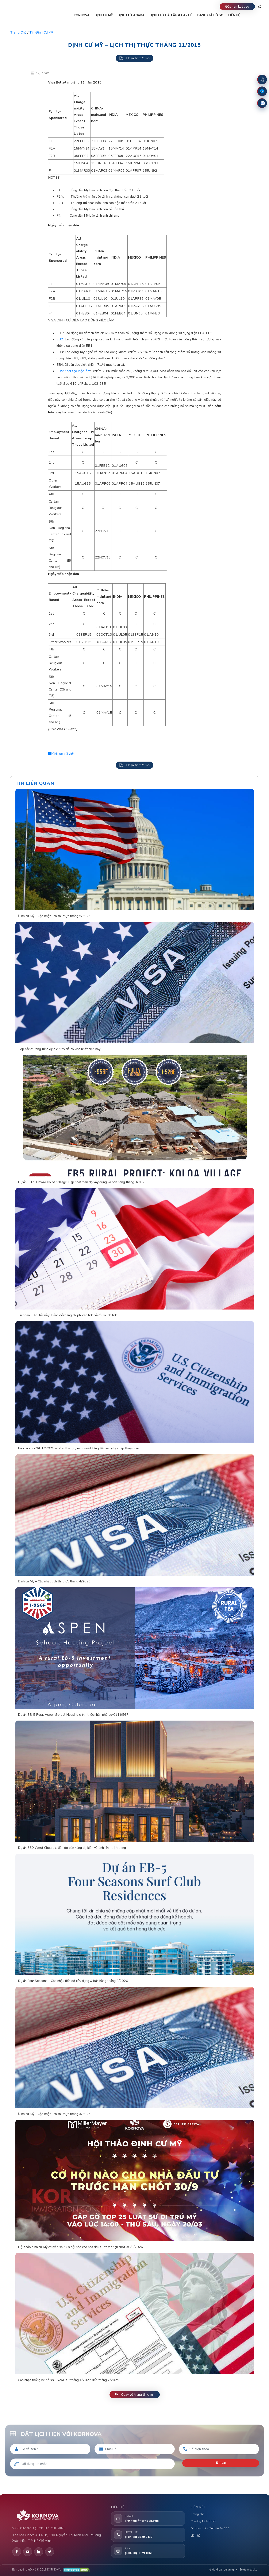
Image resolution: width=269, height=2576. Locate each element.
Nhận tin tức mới (134, 58)
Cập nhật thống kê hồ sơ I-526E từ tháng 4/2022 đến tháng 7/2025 (68, 2380)
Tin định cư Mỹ (41, 32)
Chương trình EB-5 (203, 2521)
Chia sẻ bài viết (61, 753)
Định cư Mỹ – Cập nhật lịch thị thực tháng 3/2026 (54, 2114)
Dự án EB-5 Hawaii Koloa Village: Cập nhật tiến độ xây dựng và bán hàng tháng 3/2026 (82, 1182)
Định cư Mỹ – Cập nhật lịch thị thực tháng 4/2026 (54, 1581)
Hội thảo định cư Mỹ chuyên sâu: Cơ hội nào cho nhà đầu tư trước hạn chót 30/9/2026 (80, 2247)
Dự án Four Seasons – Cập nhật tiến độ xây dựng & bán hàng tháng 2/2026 (73, 1981)
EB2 (60, 339)
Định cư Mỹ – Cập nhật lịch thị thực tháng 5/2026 (54, 916)
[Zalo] (262, 103)
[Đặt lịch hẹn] (262, 79)
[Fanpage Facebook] (262, 91)
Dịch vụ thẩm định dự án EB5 (210, 2528)
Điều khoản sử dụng (222, 2570)
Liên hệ (195, 2536)
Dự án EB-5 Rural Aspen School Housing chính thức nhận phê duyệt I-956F (73, 1714)
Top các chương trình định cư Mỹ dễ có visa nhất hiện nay (59, 1049)
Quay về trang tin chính (134, 2394)
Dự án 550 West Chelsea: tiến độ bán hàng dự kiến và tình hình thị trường (72, 1847)
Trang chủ (18, 32)
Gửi (221, 2462)
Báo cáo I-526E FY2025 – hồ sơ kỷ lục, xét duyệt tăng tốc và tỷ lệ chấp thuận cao (78, 1448)
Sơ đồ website (248, 2570)
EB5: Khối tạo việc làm (73, 371)
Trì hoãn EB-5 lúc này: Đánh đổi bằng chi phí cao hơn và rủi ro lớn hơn (68, 1315)
